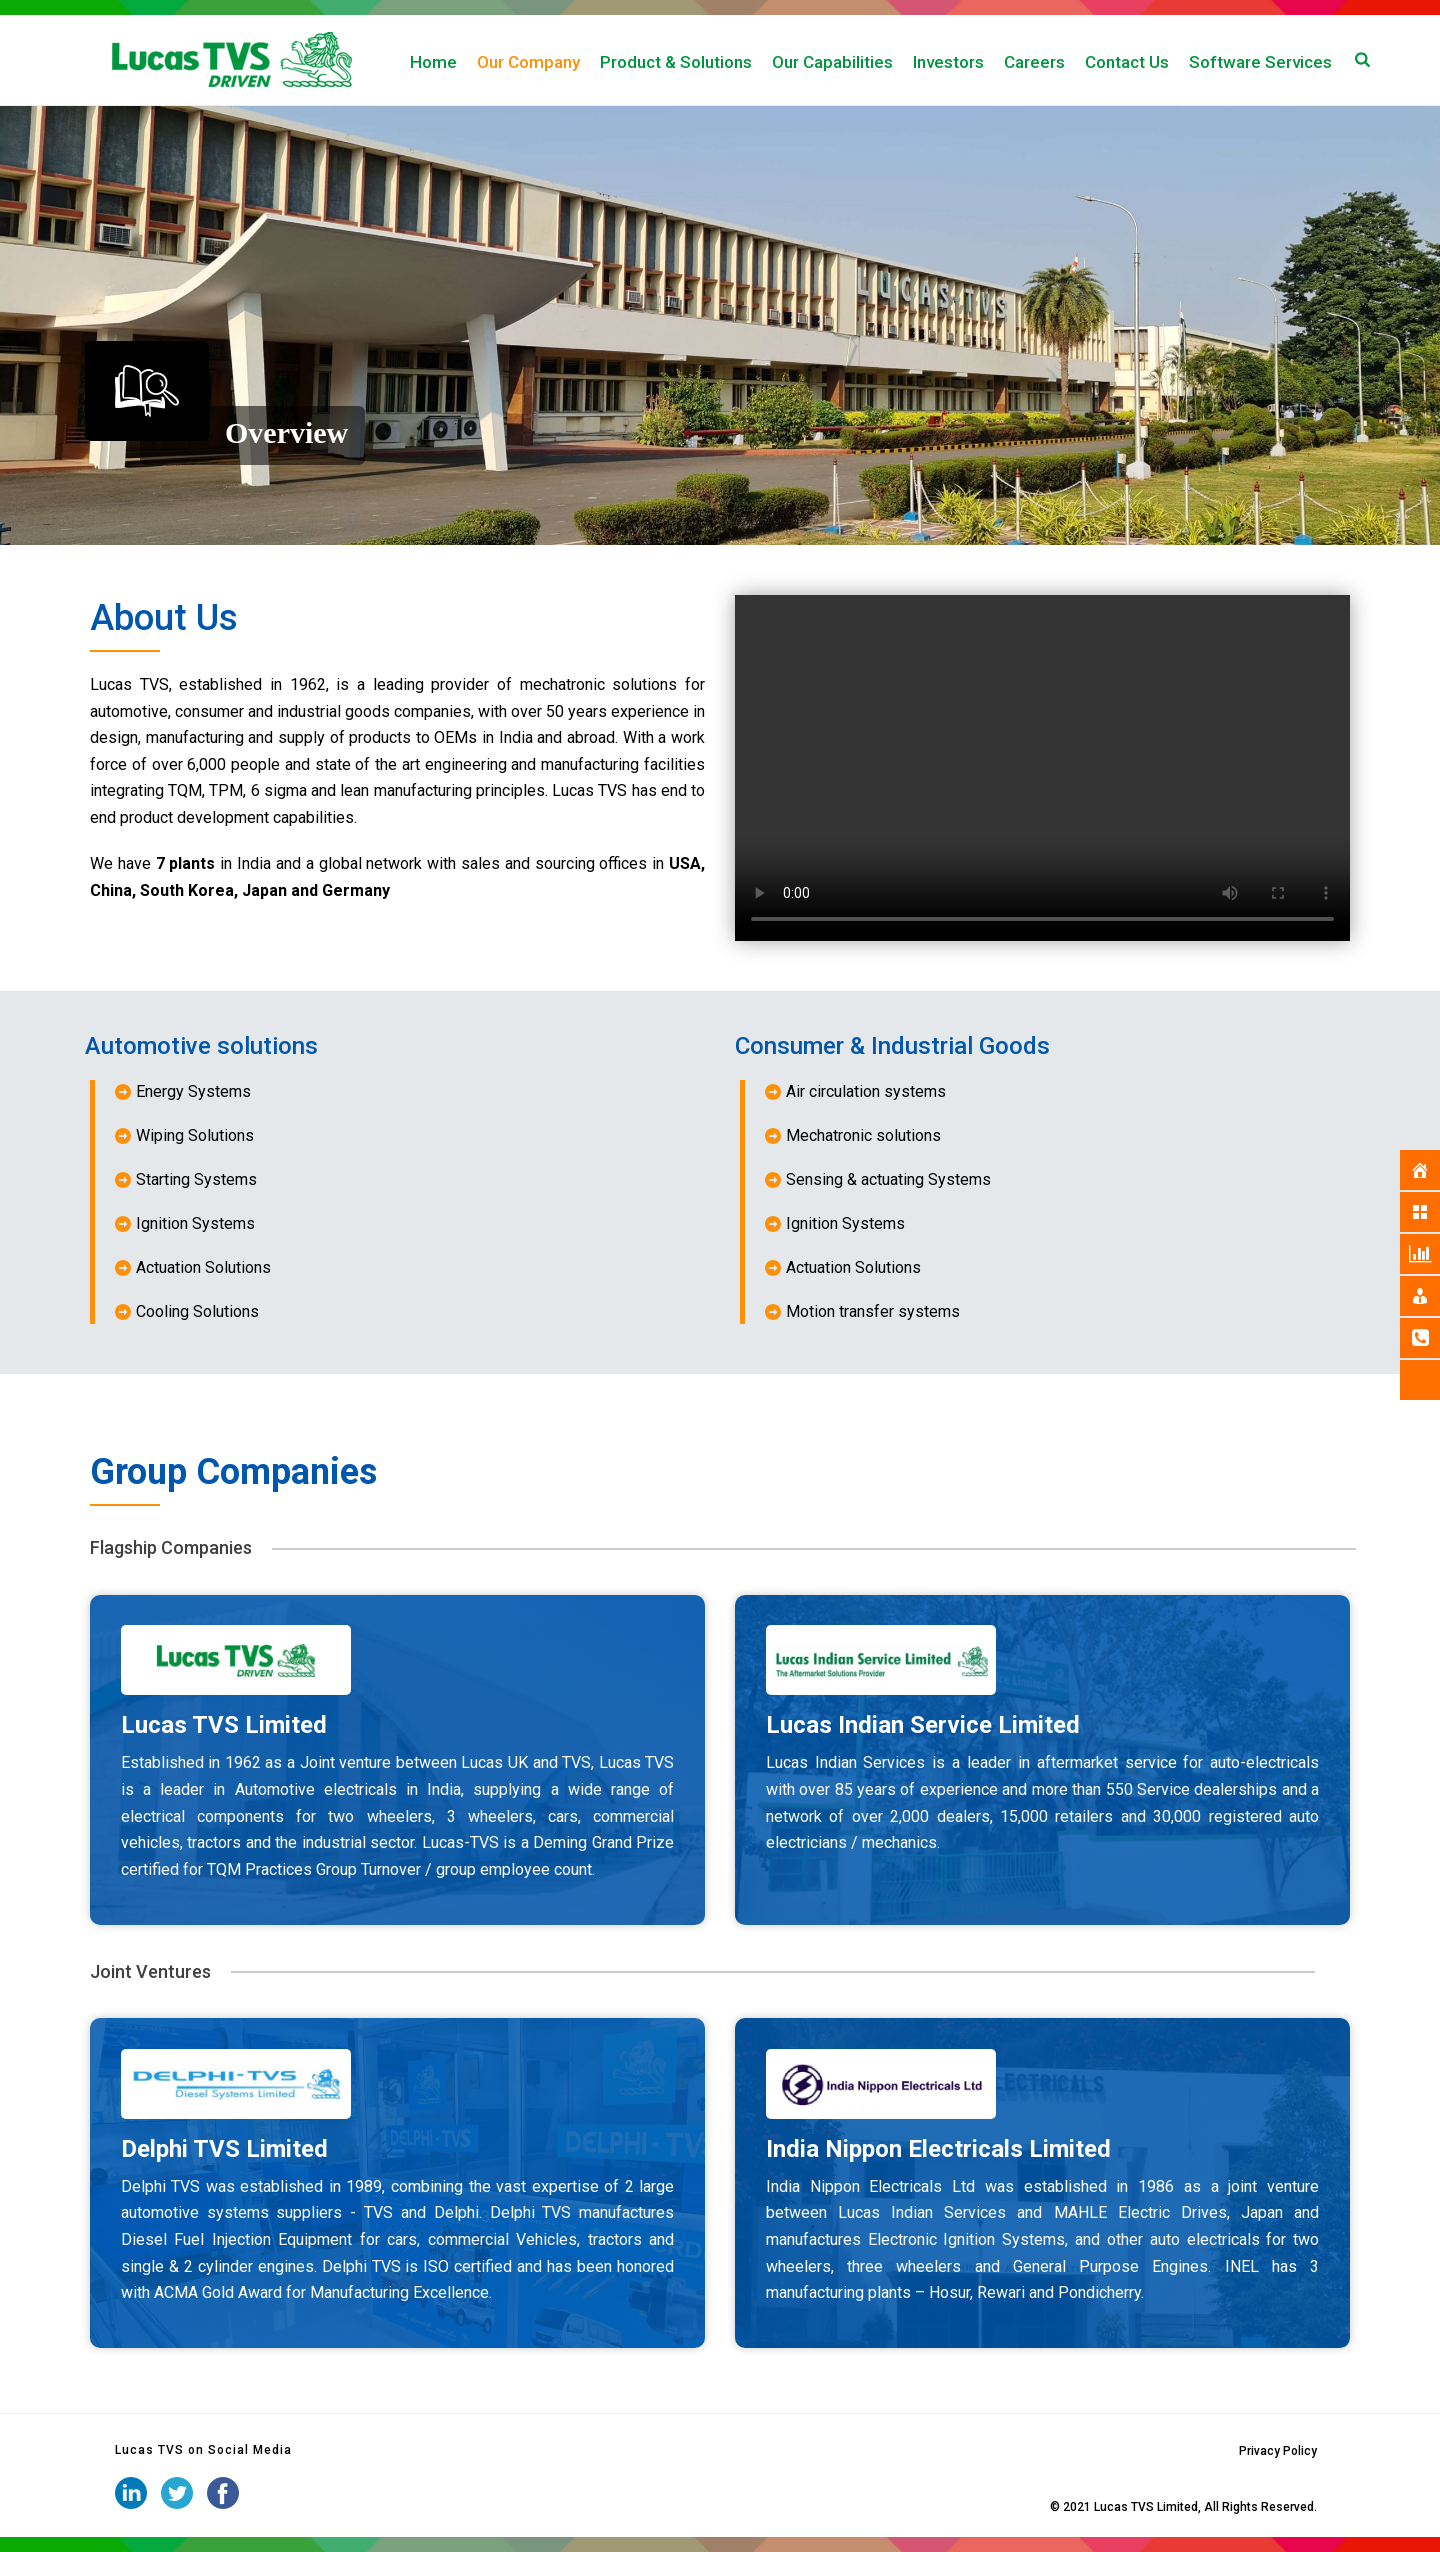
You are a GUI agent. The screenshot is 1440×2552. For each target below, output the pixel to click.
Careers (1034, 62)
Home (433, 62)
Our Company (528, 62)
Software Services (1260, 62)
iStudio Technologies (988, 2507)
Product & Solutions (676, 62)
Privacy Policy (1278, 2451)
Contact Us (1127, 62)
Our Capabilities (832, 62)
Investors (948, 62)
